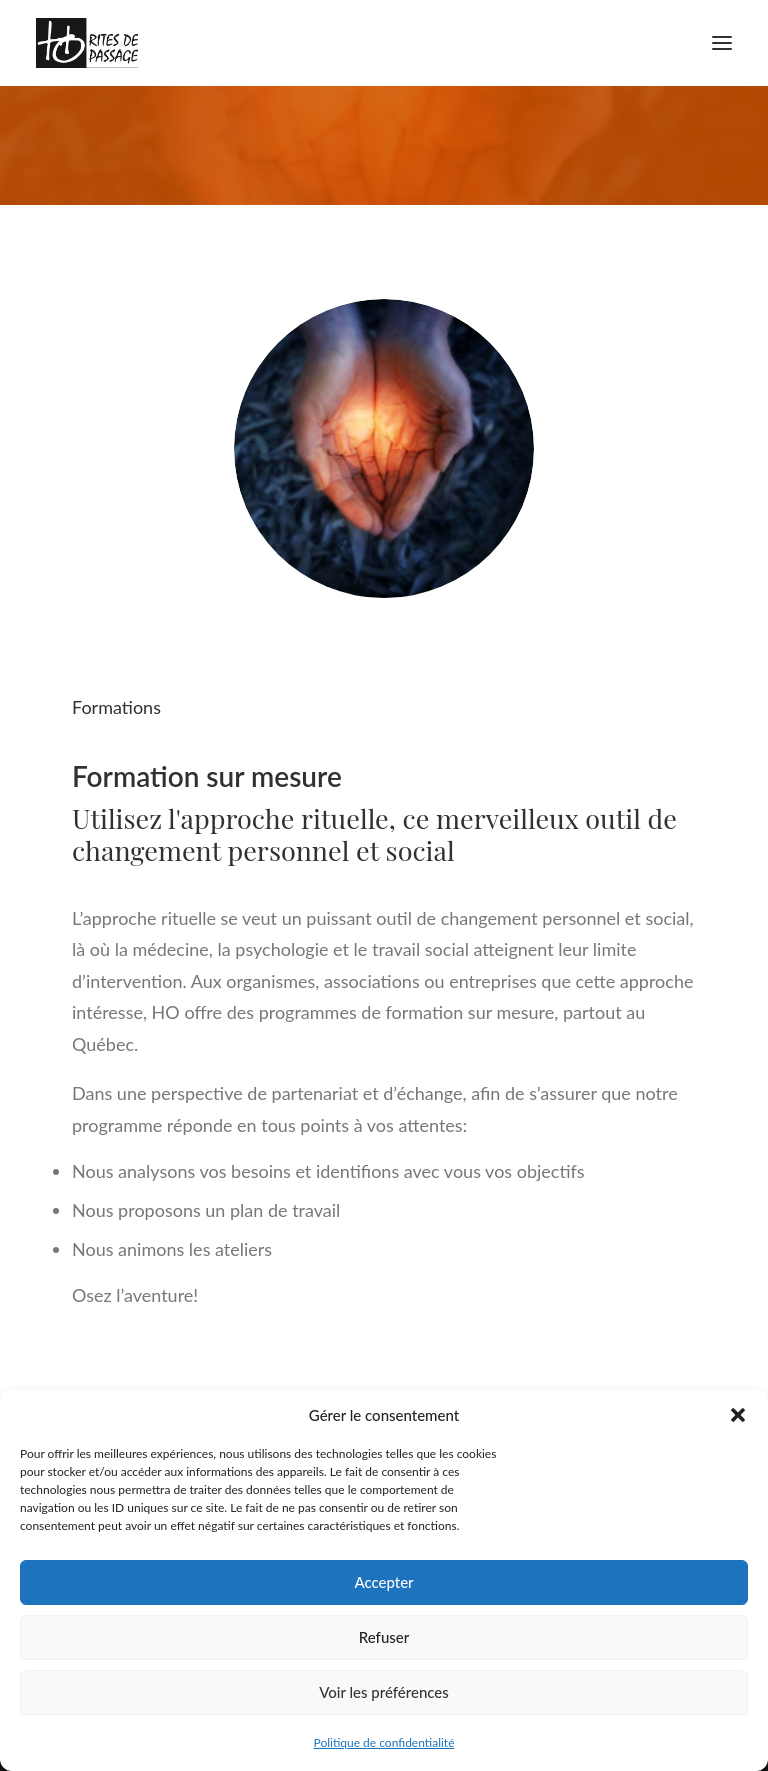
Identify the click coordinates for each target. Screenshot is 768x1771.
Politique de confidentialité (384, 1742)
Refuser (384, 1637)
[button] (738, 1415)
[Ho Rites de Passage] (87, 43)
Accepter (383, 1582)
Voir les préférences (384, 1692)
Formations (116, 707)
